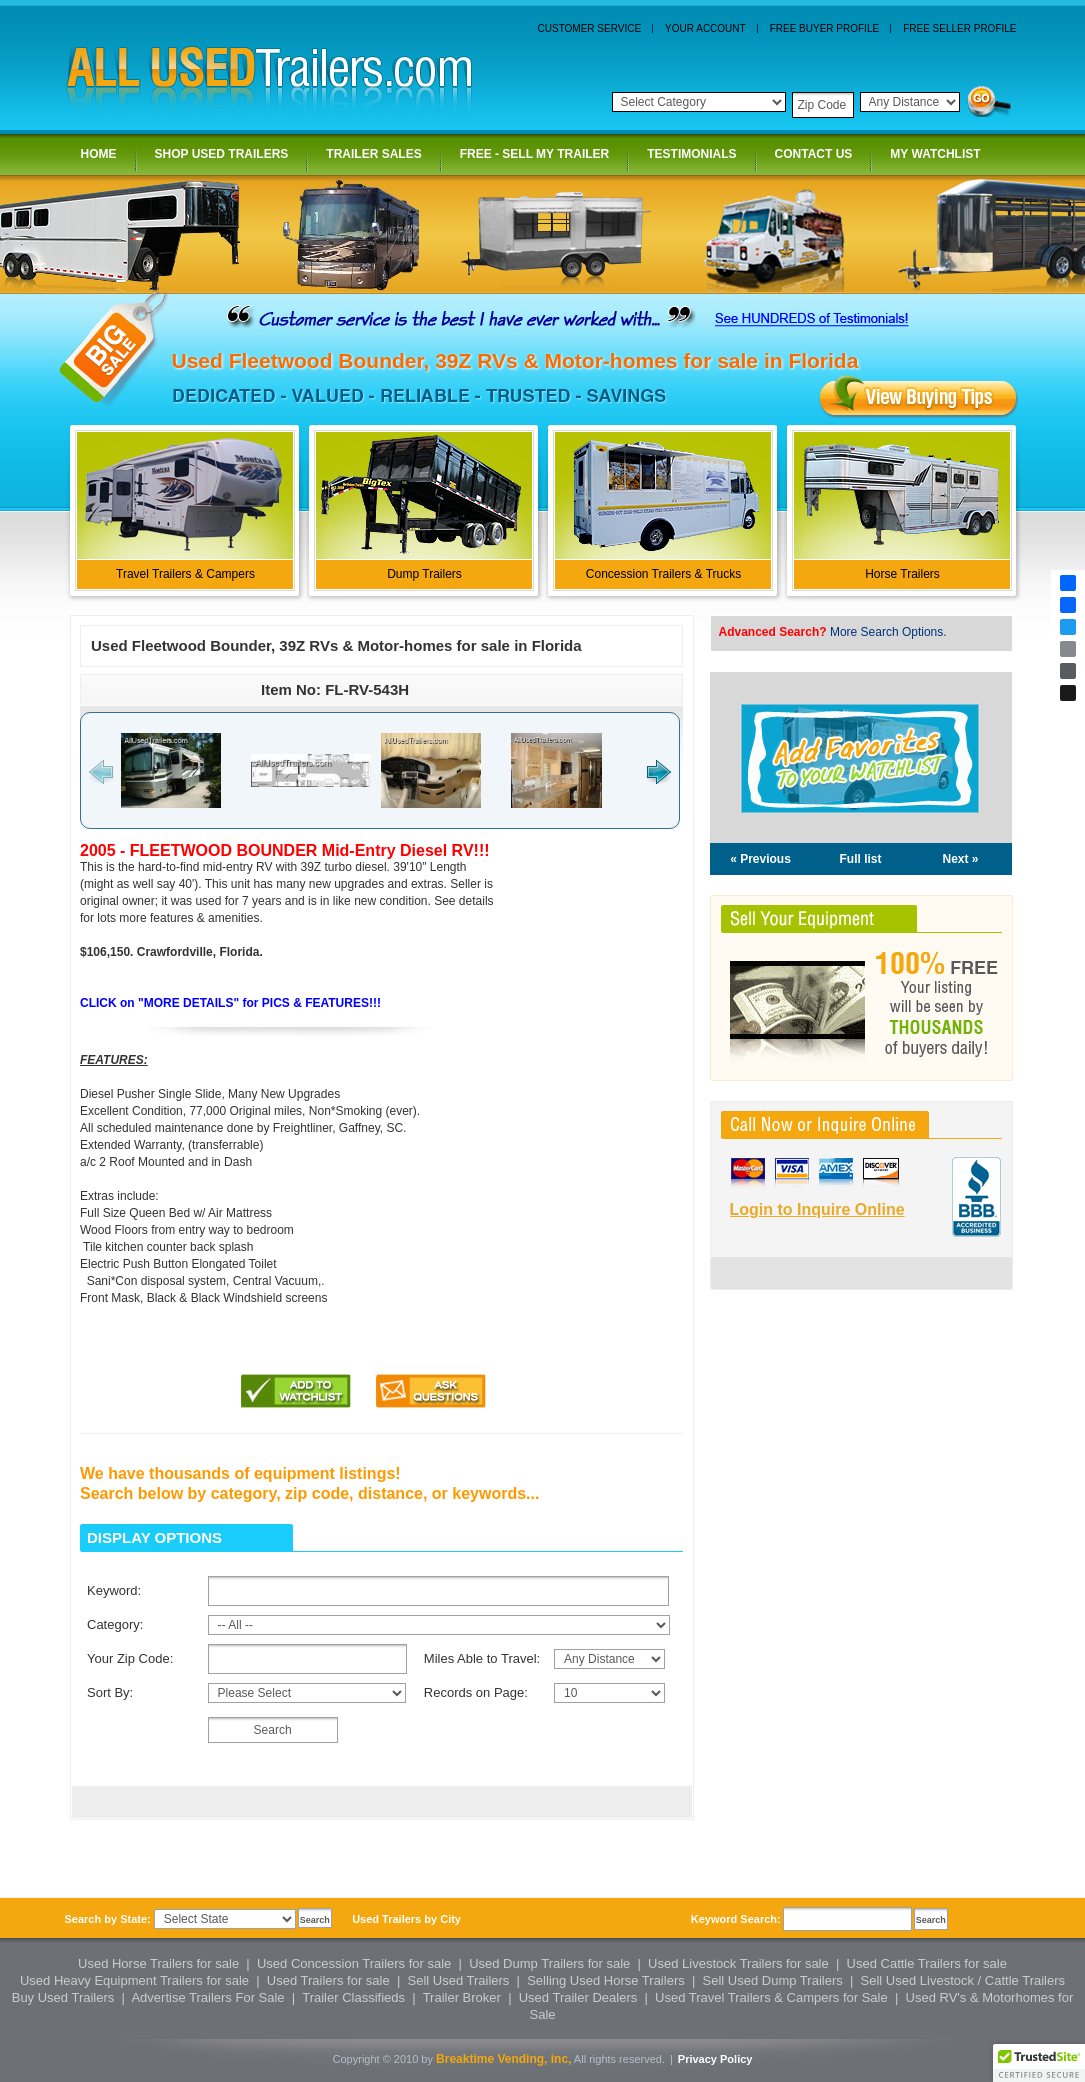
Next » (960, 859)
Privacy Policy (715, 2059)
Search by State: (108, 1919)
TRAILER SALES (375, 155)
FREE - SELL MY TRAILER (536, 155)
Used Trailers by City (406, 1919)
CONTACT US (815, 155)
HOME (100, 155)
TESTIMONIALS (693, 155)
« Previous (760, 859)
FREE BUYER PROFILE (824, 28)
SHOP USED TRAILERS (223, 155)
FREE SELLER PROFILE (959, 28)
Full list (861, 859)
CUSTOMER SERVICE (590, 28)
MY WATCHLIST (936, 155)
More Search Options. (888, 632)
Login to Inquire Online (817, 1209)
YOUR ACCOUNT (705, 28)
